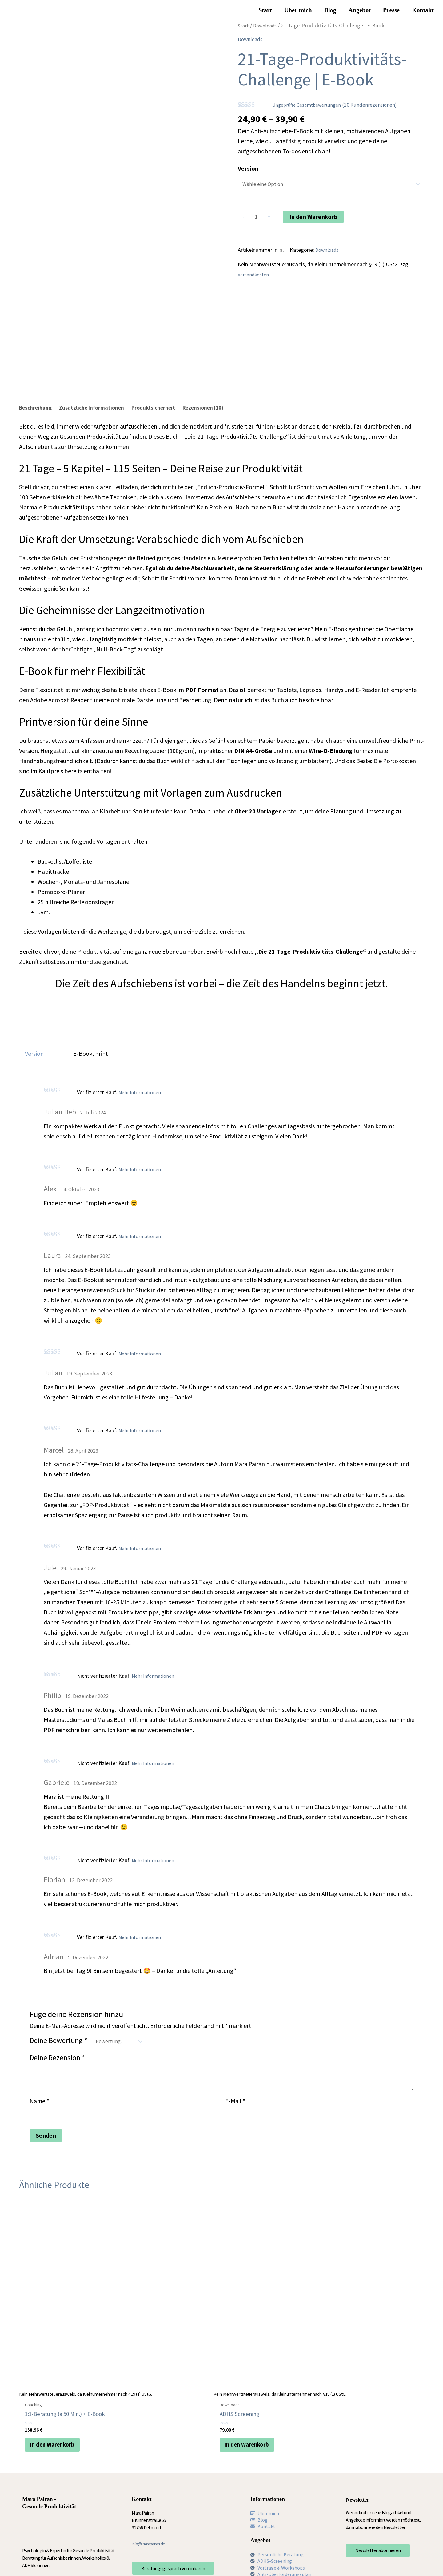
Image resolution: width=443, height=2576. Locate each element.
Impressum (79, 2558)
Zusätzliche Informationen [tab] (101, 404)
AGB (147, 2558)
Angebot (360, 10)
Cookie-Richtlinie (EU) (178, 2558)
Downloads (267, 25)
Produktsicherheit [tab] (171, 404)
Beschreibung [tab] (38, 404)
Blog (330, 10)
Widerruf (77, 2566)
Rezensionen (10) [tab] (227, 404)
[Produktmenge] (257, 219)
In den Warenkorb (315, 218)
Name (39, 2099)
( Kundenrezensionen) (380, 104)
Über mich (298, 10)
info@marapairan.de (151, 2484)
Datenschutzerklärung (116, 2558)
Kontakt (423, 10)
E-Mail (235, 2099)
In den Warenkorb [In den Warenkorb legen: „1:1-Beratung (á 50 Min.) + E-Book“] (57, 2381)
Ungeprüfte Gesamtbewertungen (310, 104)
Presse (391, 10)
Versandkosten (255, 277)
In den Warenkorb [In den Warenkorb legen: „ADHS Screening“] (159, 2374)
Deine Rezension (57, 2056)
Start (265, 10)
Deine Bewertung (58, 2037)
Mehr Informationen (141, 1089)
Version (248, 168)
